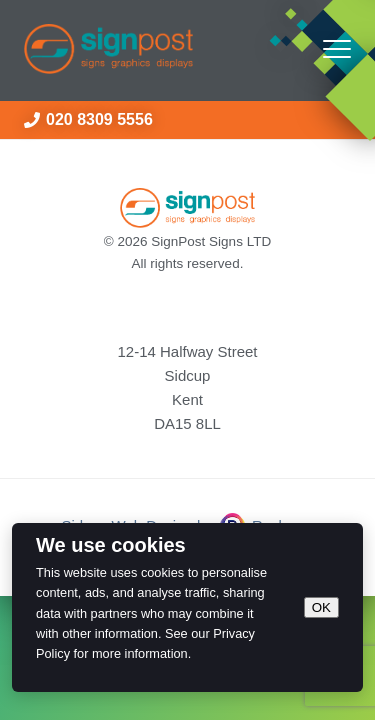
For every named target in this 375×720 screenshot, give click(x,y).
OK (321, 607)
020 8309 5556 (88, 119)
